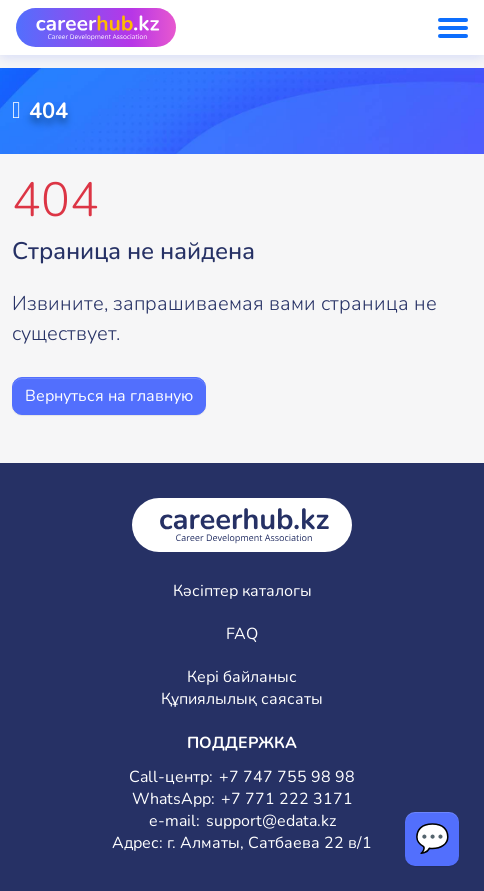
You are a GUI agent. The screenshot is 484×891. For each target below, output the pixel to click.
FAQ (242, 634)
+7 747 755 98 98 (287, 777)
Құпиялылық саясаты (242, 699)
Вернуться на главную (109, 396)
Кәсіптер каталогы (242, 591)
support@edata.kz (271, 821)
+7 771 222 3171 (287, 799)
